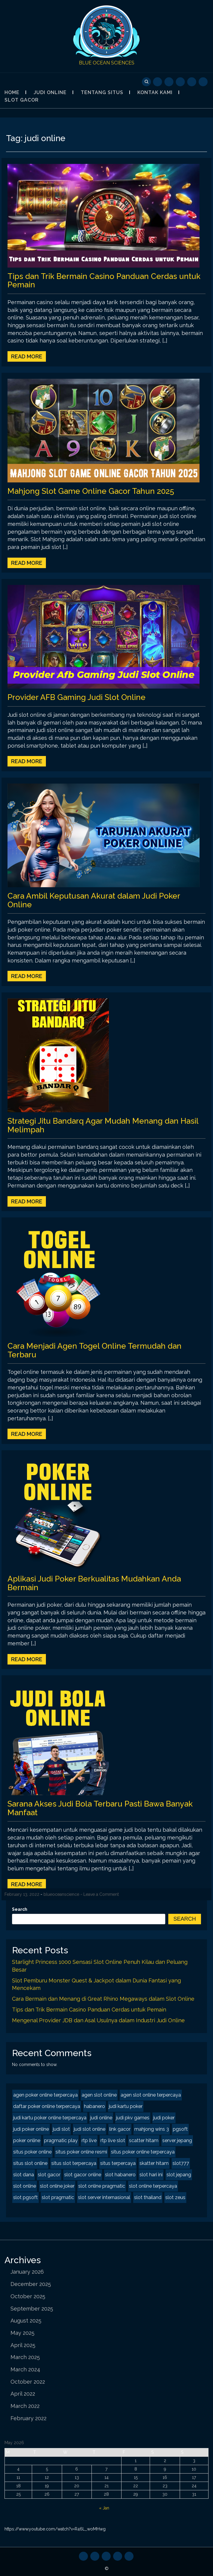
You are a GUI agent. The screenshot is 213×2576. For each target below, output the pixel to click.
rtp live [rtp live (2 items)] (89, 2140)
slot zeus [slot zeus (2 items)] (175, 2197)
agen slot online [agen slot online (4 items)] (99, 2095)
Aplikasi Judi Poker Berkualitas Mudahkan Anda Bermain (94, 1583)
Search (19, 1909)
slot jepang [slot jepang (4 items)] (178, 2174)
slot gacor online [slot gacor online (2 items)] (82, 2174)
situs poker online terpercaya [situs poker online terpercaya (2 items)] (143, 2152)
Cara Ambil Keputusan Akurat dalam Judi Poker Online (94, 900)
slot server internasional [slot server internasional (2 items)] (104, 2197)
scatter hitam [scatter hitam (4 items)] (143, 2140)
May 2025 (22, 2333)
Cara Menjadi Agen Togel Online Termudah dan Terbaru (95, 1350)
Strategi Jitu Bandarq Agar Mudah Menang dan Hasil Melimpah (103, 1125)
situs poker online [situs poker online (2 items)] (32, 2152)
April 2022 (22, 2394)
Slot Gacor (21, 100)
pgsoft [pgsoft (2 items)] (180, 2129)
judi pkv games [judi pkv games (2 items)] (132, 2118)
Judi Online (50, 92)
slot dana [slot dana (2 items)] (23, 2174)
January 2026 (27, 2272)
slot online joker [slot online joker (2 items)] (57, 2186)
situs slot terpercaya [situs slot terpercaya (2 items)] (73, 2163)
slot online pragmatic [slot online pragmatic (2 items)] (101, 2186)
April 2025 (22, 2345)
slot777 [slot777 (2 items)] (180, 2163)
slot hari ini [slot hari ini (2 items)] (151, 2174)
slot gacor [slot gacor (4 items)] (49, 2174)
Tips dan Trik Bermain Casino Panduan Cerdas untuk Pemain (104, 280)
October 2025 (27, 2296)
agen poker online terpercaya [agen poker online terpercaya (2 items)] (45, 2095)
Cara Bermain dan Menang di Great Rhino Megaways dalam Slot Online (103, 1999)
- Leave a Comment (99, 1894)
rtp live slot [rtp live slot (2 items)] (112, 2140)
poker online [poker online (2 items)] (26, 2140)
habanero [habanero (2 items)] (94, 2106)
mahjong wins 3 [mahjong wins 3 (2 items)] (151, 2129)
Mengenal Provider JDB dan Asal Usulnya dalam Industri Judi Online (98, 2020)
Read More (26, 356)
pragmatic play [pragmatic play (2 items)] (61, 2140)
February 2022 (28, 2418)
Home (12, 92)
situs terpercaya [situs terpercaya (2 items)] (118, 2163)
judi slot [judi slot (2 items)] (61, 2129)
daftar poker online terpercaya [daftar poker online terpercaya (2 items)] (46, 2106)
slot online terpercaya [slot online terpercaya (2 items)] (153, 2186)
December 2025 (30, 2284)
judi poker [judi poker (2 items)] (164, 2118)
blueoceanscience (61, 1894)
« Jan (104, 2508)
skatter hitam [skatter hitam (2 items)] (154, 2163)
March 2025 (25, 2357)
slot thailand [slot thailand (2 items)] (147, 2197)
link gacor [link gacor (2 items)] (119, 2129)
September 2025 (31, 2308)
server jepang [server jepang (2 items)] (177, 2140)
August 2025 (25, 2320)
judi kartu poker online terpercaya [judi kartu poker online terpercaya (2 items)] (49, 2118)
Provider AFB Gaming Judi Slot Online (77, 697)
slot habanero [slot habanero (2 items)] (120, 2174)
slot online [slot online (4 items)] (24, 2186)
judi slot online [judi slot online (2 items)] (89, 2129)
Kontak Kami (154, 92)
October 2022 (27, 2382)
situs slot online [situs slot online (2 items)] (30, 2163)
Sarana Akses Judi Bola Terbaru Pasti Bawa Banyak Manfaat (100, 1808)
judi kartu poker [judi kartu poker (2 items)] (125, 2106)
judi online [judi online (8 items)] (101, 2118)
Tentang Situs (102, 92)
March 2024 (25, 2369)
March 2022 (25, 2406)
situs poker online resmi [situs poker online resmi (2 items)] (81, 2152)
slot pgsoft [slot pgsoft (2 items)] (25, 2197)
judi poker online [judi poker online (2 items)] (31, 2129)
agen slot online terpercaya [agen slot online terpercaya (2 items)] (151, 2095)
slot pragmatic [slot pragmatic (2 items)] (58, 2197)
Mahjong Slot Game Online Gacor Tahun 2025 (91, 491)
